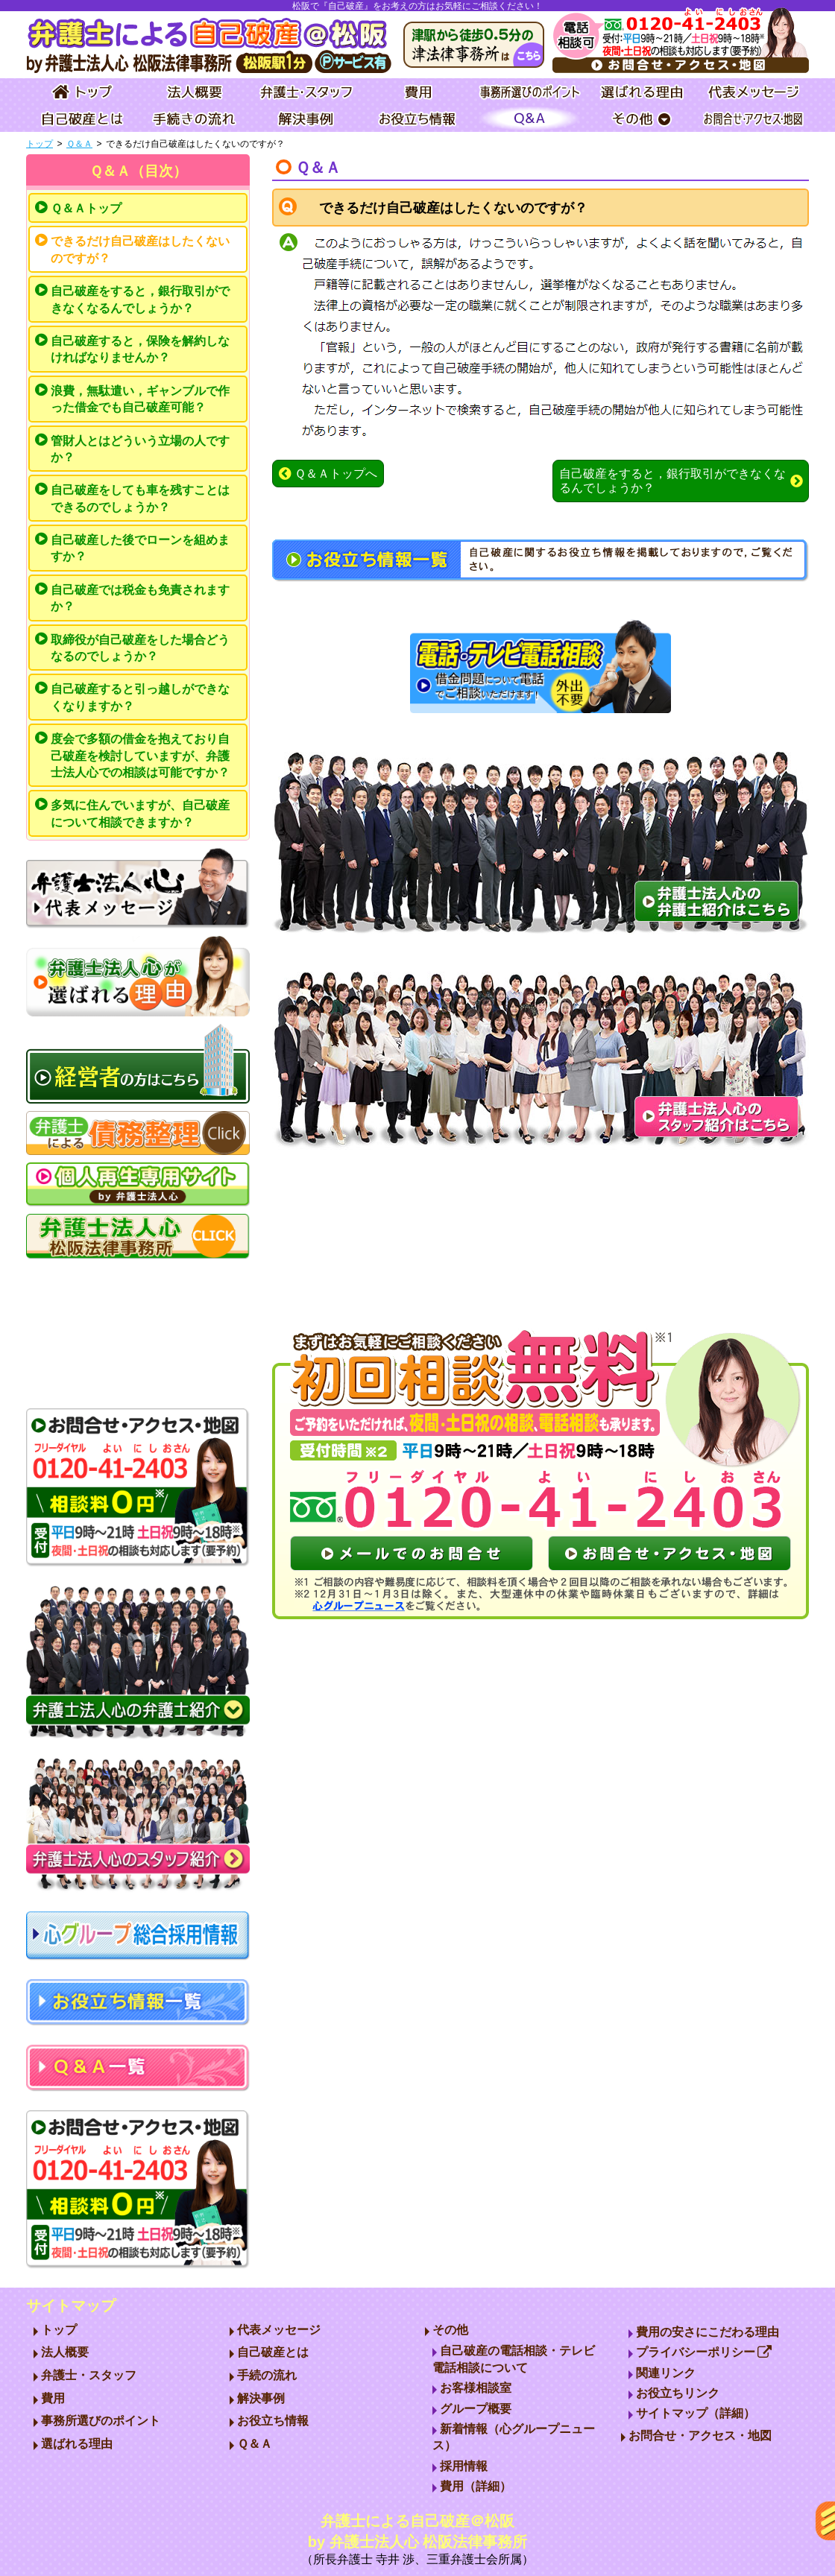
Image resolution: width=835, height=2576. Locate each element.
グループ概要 (475, 2408)
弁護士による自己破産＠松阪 (417, 2541)
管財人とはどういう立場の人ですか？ (140, 448)
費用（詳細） (475, 2486)
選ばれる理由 (77, 2443)
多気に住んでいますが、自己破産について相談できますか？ (140, 813)
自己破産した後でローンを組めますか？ (140, 548)
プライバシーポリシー (704, 2352)
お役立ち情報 (273, 2420)
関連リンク (666, 2373)
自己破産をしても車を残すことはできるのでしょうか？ (140, 498)
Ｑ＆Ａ (79, 144)
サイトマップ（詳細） (695, 2413)
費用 (53, 2398)
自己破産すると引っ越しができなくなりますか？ (140, 697)
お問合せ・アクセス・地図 (700, 2435)
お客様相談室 (475, 2388)
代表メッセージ (279, 2329)
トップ (39, 144)
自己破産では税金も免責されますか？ (140, 598)
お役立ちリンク (677, 2393)
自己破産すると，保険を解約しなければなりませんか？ (140, 349)
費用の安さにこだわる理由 (707, 2332)
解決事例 (261, 2398)
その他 (450, 2329)
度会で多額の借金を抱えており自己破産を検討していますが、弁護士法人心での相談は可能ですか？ (140, 755)
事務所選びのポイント (100, 2420)
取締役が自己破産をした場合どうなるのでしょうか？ (140, 647)
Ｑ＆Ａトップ (86, 208)
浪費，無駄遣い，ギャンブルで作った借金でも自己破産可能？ (140, 399)
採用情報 (464, 2466)
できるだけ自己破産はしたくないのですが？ (140, 249)
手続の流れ (267, 2375)
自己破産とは (273, 2352)
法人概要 (65, 2352)
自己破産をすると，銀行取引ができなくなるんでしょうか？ (140, 299)
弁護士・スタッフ (88, 2375)
